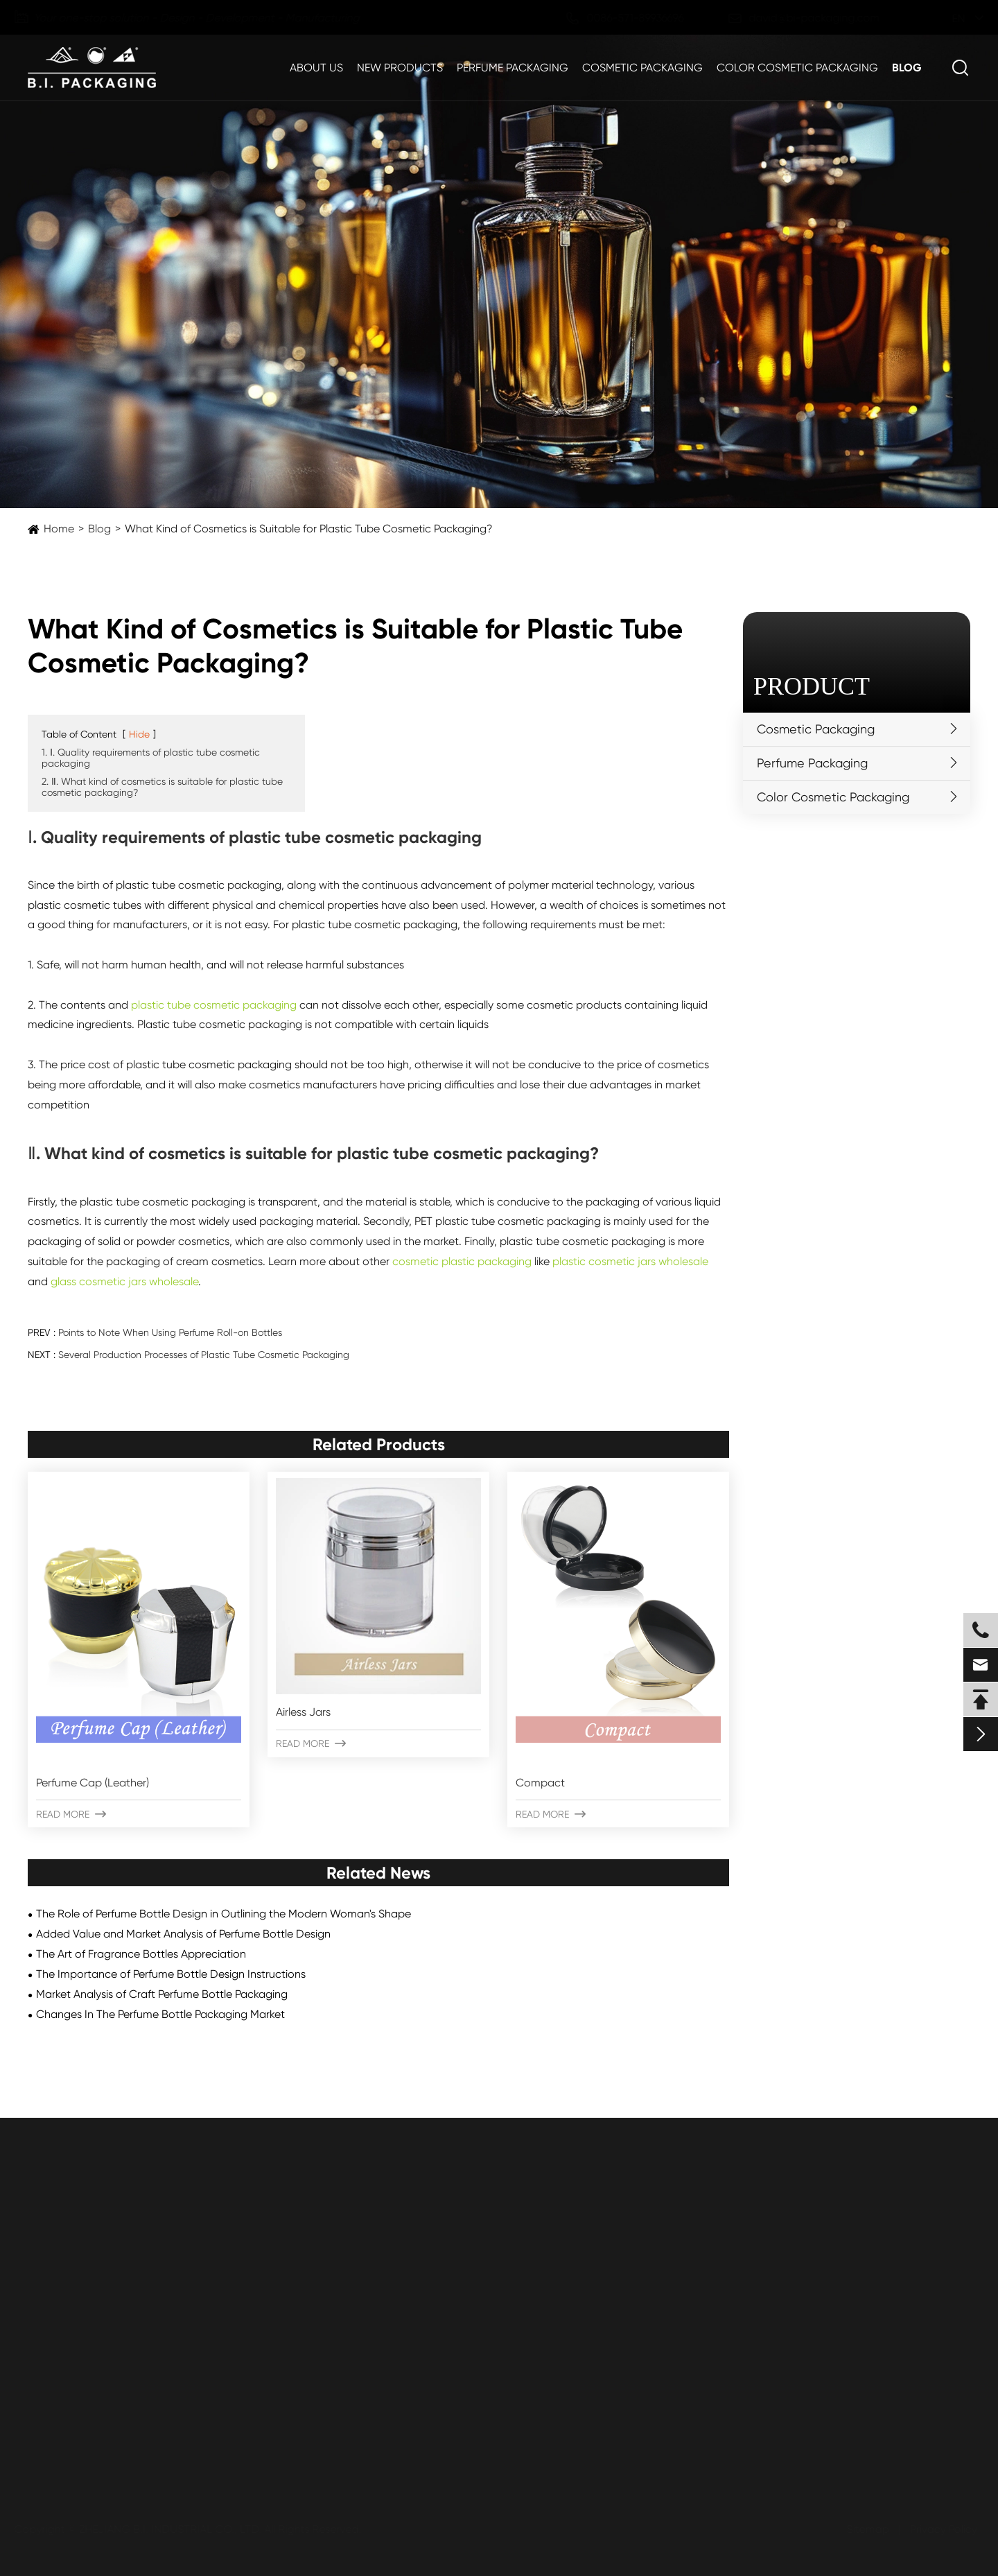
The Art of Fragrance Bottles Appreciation (141, 1953)
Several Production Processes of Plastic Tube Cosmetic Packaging (203, 1354)
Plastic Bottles (63, 2257)
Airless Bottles (62, 2336)
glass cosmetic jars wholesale (124, 1281)
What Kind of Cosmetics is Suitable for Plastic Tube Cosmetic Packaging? (309, 528)
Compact (540, 1782)
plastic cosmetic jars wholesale (630, 1261)
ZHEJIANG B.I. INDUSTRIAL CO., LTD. (176, 2529)
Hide (139, 734)
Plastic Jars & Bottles (80, 2231)
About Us (316, 67)
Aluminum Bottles (71, 2362)
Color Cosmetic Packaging (797, 67)
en (945, 18)
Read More (71, 1814)
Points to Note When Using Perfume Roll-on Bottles (170, 1332)
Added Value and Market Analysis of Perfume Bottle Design (183, 1933)
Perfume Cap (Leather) (92, 1782)
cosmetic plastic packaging (462, 1261)
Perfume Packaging (512, 67)
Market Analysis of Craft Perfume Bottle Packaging (162, 1994)
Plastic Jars (56, 2283)
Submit (114, 2437)
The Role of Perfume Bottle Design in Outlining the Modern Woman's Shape (223, 1913)
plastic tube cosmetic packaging (214, 1004)
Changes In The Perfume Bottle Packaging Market (160, 2014)
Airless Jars (303, 1711)
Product (811, 686)
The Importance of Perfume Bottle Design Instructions (171, 1974)
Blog (907, 67)
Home (59, 528)
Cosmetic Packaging (642, 67)
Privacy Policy (937, 2529)
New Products (400, 67)
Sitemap (862, 2529)
